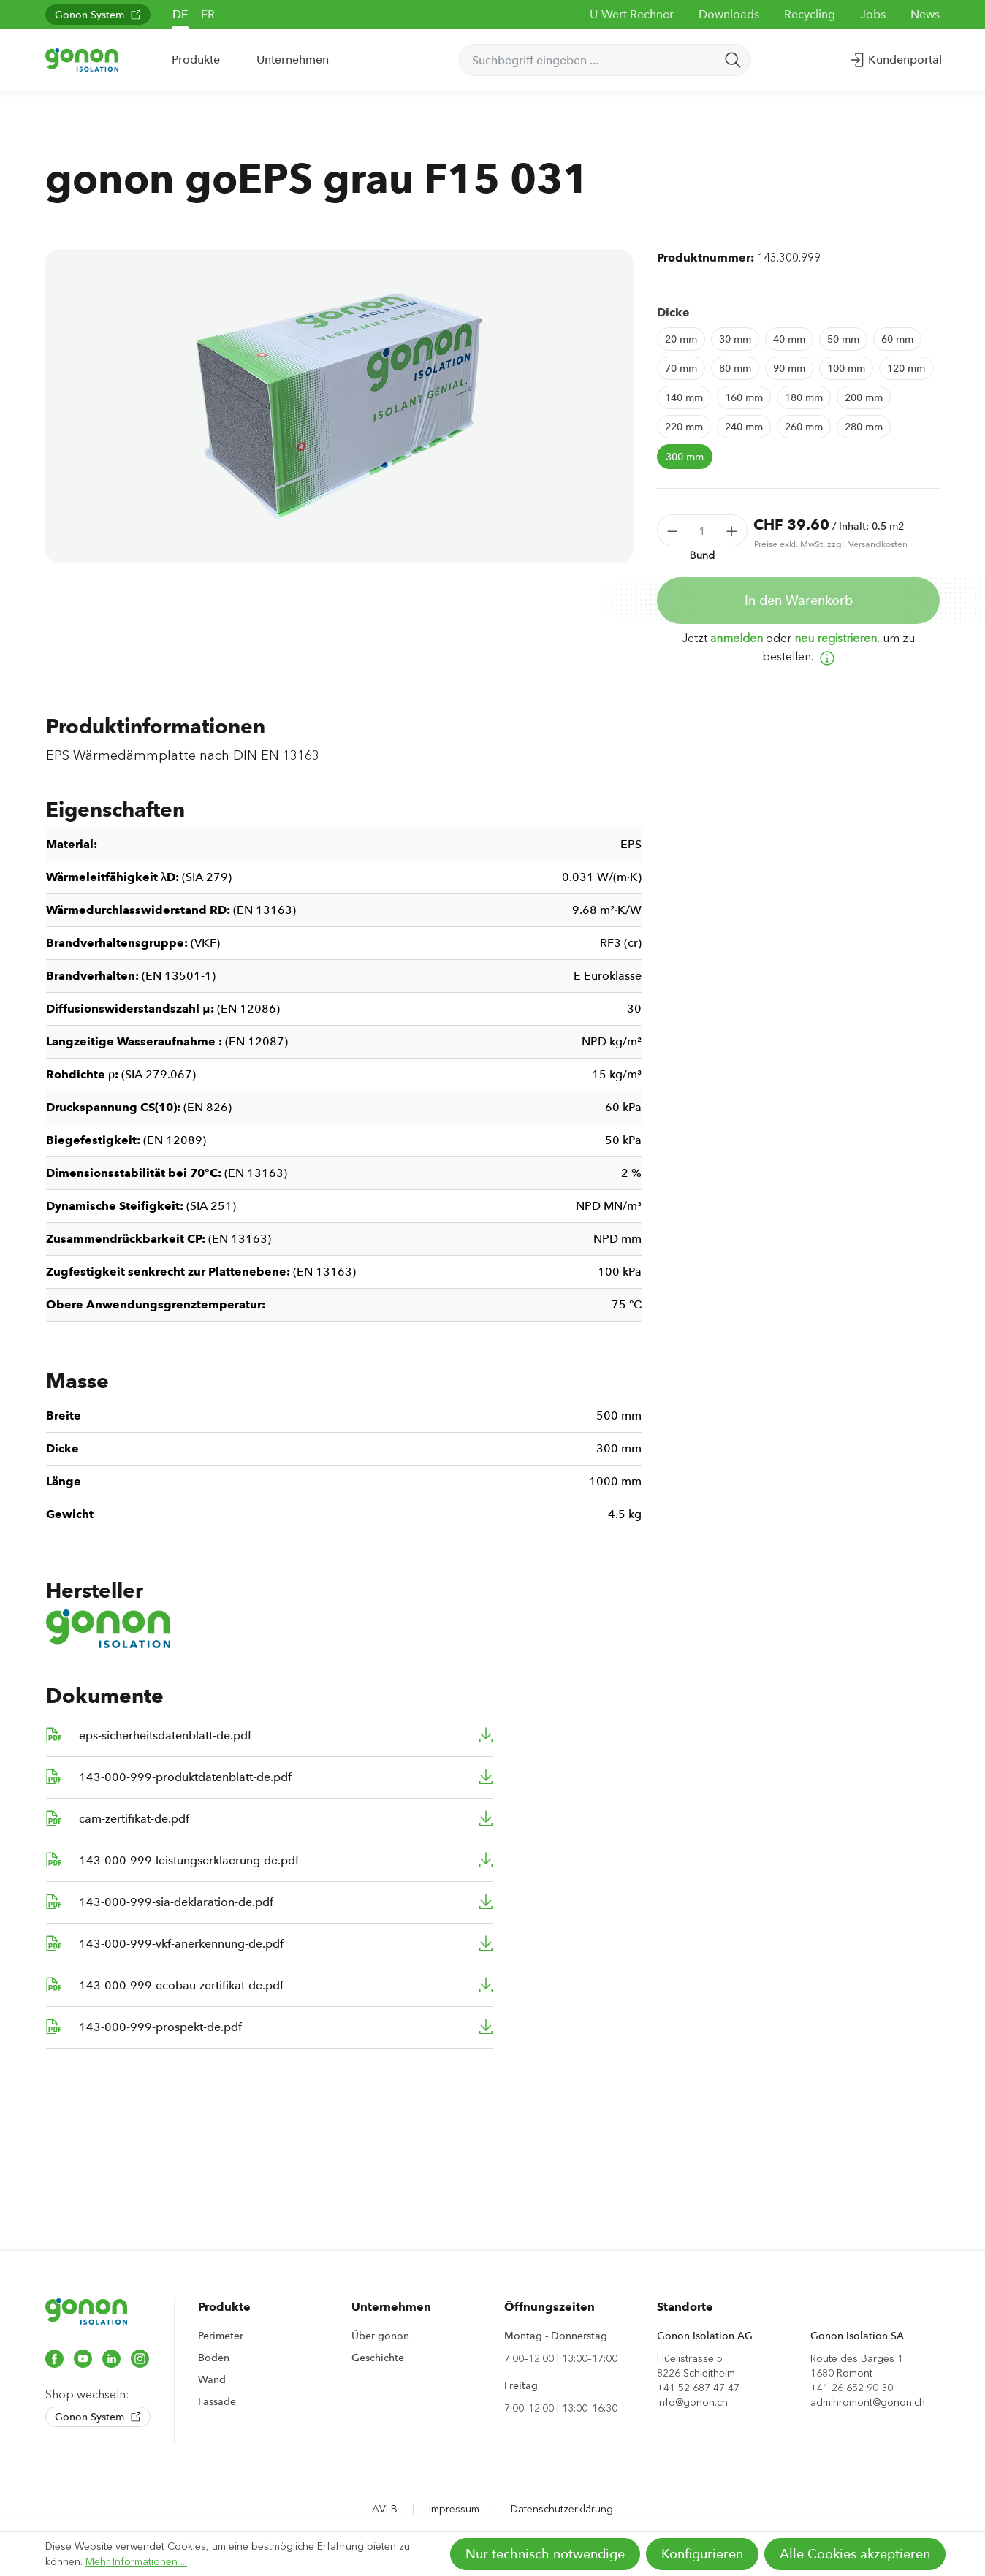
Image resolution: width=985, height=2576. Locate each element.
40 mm (789, 339)
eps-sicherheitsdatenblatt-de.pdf (165, 1735)
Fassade (217, 2401)
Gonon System (98, 14)
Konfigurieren (702, 2554)
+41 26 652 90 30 (851, 2388)
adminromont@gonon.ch (867, 2402)
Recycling (809, 14)
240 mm (744, 426)
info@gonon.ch (692, 2402)
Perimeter (220, 2335)
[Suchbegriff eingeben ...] (588, 60)
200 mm (864, 397)
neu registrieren (835, 638)
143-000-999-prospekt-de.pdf (160, 2027)
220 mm (684, 426)
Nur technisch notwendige (545, 2554)
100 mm (846, 368)
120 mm (906, 368)
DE (180, 14)
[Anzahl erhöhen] (732, 530)
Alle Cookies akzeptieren (855, 2554)
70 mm (681, 368)
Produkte (224, 2307)
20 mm (681, 339)
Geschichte (377, 2357)
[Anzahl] (702, 530)
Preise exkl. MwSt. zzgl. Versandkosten (831, 544)
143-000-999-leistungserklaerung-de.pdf (189, 1860)
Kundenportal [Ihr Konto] (895, 56)
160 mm (744, 397)
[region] (339, 406)
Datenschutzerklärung (562, 2509)
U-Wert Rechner (632, 14)
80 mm (735, 368)
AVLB (385, 2509)
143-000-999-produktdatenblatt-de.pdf (185, 1777)
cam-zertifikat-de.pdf (134, 1819)
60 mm (897, 339)
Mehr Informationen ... (136, 2562)
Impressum (454, 2509)
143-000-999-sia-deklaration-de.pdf (176, 1902)
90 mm (789, 368)
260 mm (804, 426)
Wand (212, 2379)
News (925, 14)
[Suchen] (732, 60)
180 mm (804, 397)
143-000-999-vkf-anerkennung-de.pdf (181, 1944)
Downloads (729, 14)
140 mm (684, 397)
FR (208, 14)
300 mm (685, 456)
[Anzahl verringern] (672, 530)
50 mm (843, 339)
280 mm (864, 426)
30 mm (735, 339)
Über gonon (380, 2335)
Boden (213, 2357)
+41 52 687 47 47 (698, 2388)
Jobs (873, 14)
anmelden (736, 638)
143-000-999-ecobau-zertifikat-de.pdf (181, 1985)
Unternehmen (391, 2307)
